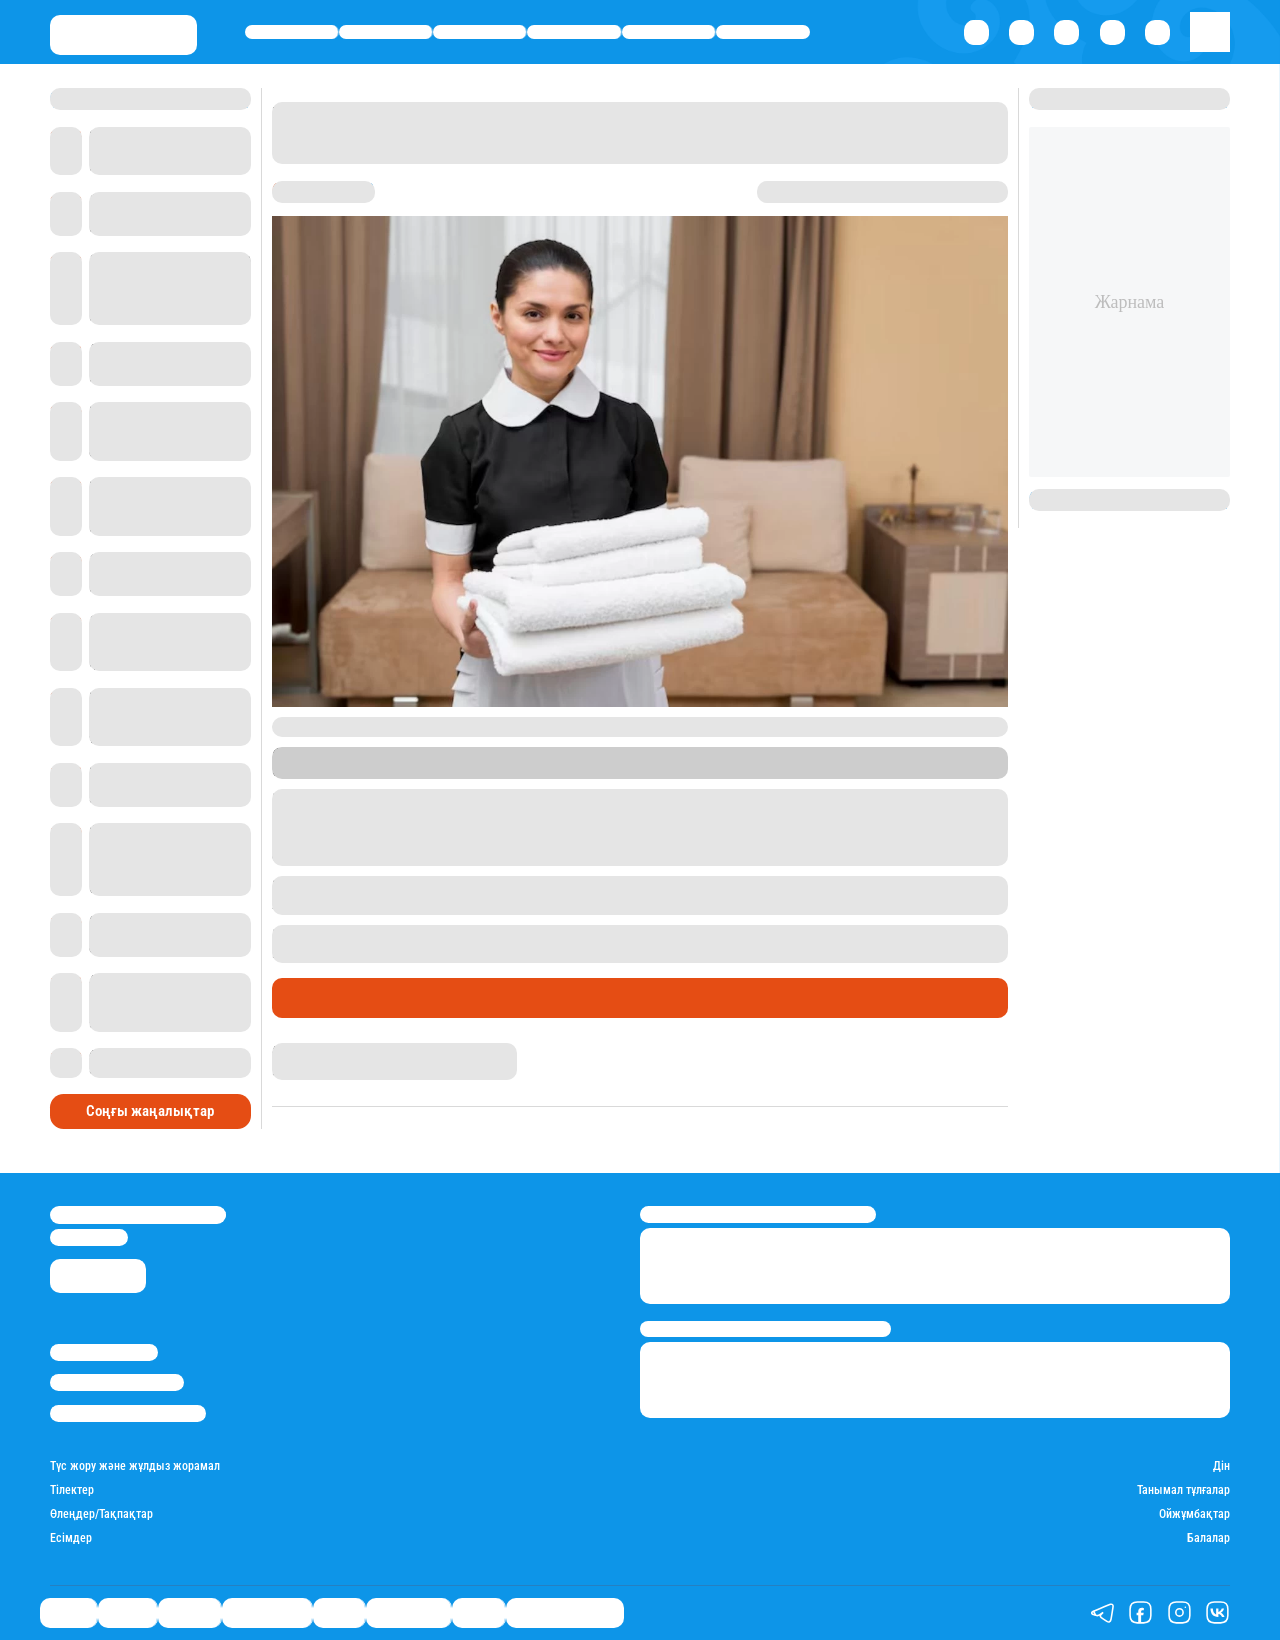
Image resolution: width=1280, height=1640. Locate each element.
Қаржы (386, 31)
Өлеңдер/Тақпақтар (101, 1514)
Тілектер (72, 1490)
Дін (1221, 1466)
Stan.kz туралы (104, 1352)
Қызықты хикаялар (353, 998)
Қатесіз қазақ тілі (565, 1612)
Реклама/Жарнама (117, 1382)
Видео (478, 1612)
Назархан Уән (309, 1051)
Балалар (1208, 1538)
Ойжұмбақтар (1194, 1514)
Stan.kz (463, 770)
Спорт (668, 31)
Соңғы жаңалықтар (150, 1107)
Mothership (649, 770)
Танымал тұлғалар (1183, 1490)
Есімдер (71, 1538)
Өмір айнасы (574, 31)
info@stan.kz (89, 1237)
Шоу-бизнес (763, 31)
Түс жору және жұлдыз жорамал (135, 1466)
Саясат (291, 31)
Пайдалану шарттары (128, 1413)
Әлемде (479, 31)
